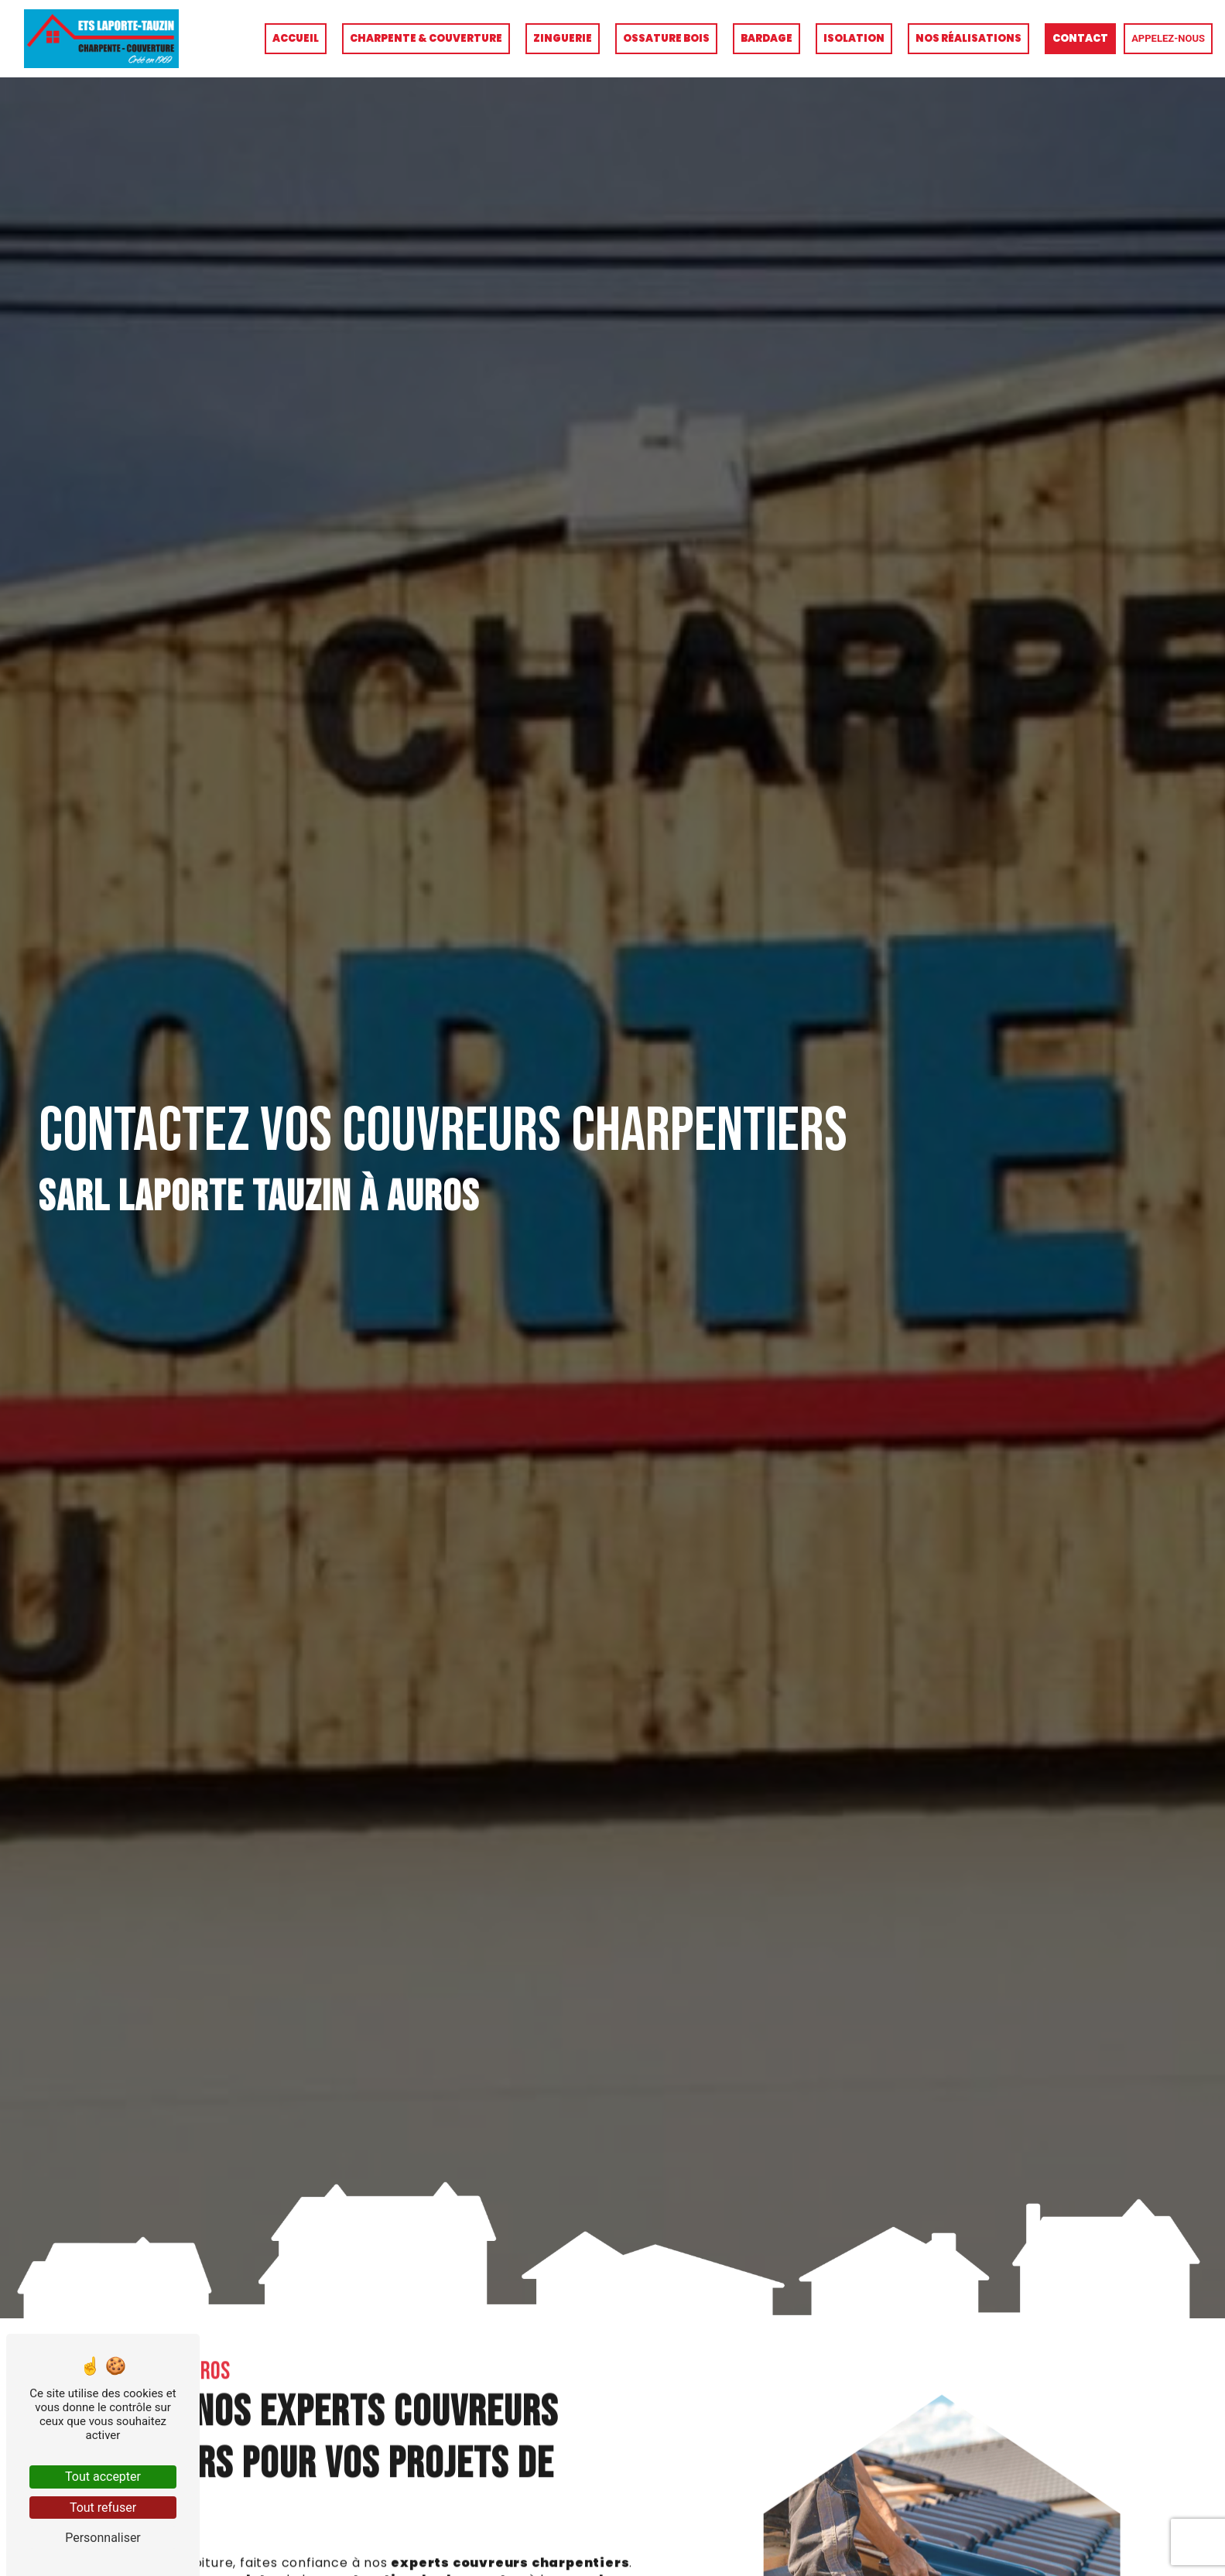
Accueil (295, 38)
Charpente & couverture (426, 38)
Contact (1080, 38)
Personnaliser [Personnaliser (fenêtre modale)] (103, 2537)
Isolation (854, 38)
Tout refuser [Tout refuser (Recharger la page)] (103, 2507)
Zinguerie (562, 38)
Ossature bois (666, 38)
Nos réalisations (968, 38)
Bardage (766, 38)
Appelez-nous (1168, 38)
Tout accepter (103, 2476)
